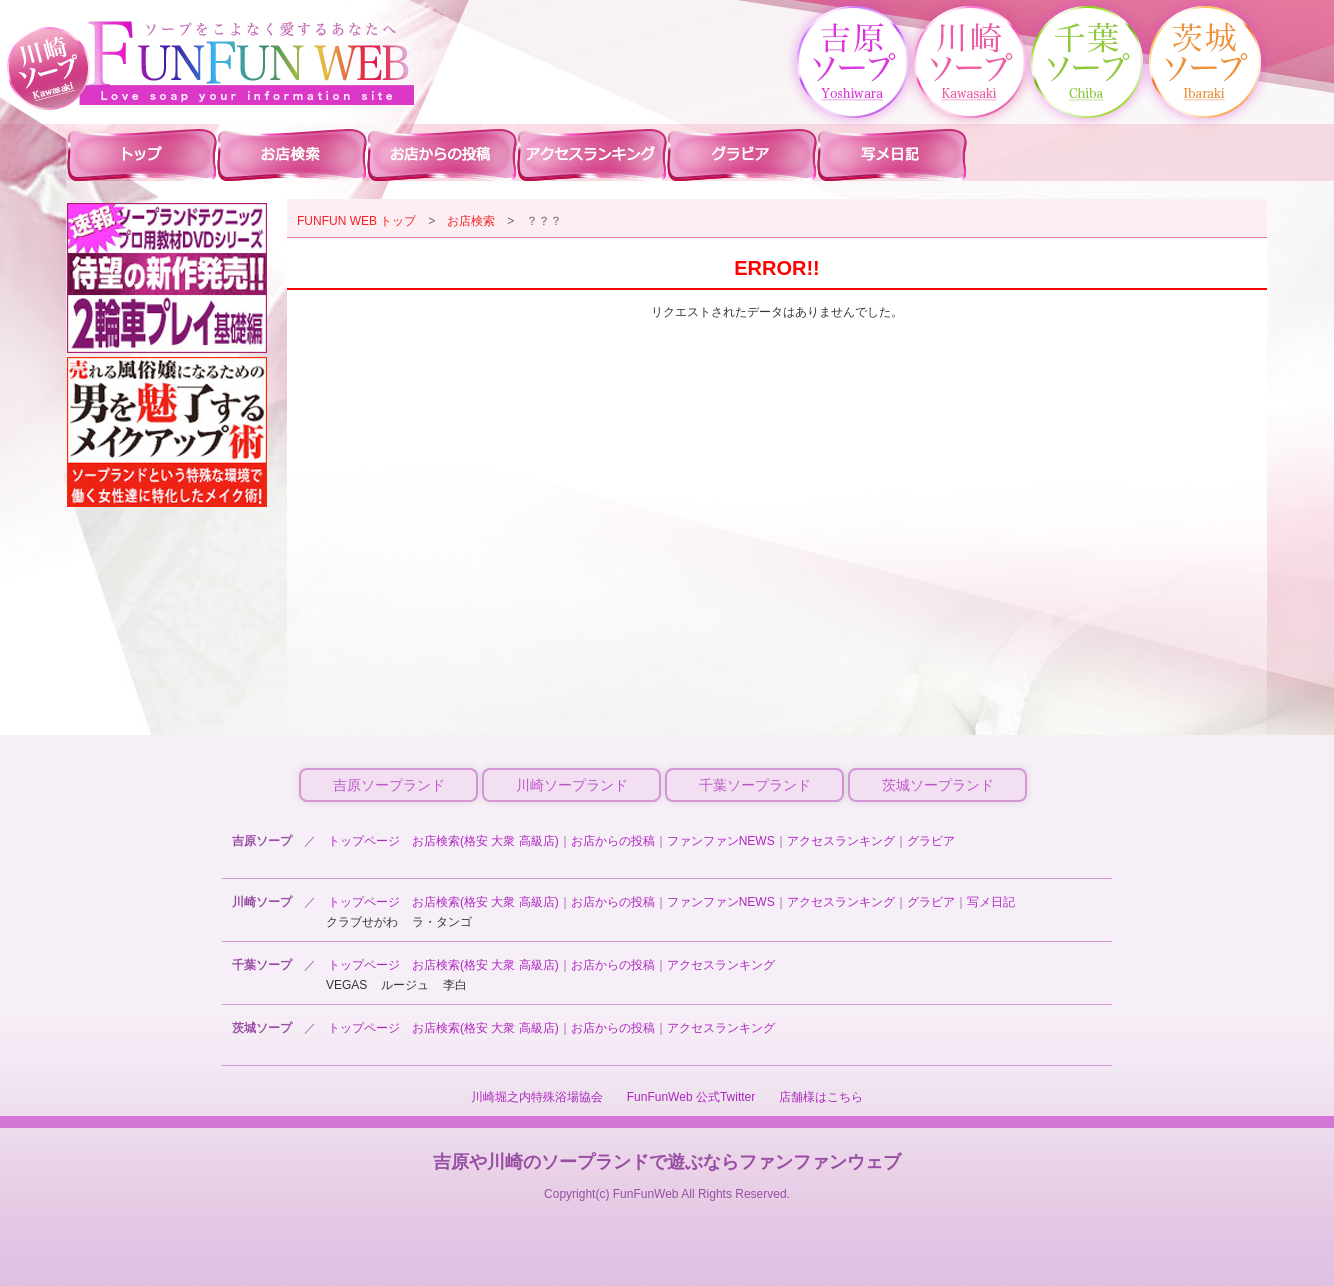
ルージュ (405, 985)
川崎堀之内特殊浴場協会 (537, 1097)
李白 (455, 985)
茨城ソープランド (938, 785)
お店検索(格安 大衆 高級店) (485, 841)
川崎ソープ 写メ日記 (892, 154)
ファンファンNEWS (721, 841)
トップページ (364, 841)
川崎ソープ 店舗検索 (292, 154)
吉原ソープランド (389, 785)
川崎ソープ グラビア (742, 154)
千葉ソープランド (755, 785)
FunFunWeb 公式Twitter (691, 1097)
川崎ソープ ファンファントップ (142, 154)
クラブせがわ (362, 922)
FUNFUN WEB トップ (356, 221)
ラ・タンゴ (442, 922)
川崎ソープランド (572, 785)
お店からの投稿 (613, 841)
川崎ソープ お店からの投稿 (442, 154)
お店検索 (471, 221)
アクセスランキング (841, 841)
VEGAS (346, 985)
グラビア (931, 841)
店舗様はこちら (821, 1097)
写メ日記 (991, 902)
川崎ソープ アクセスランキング (592, 154)
